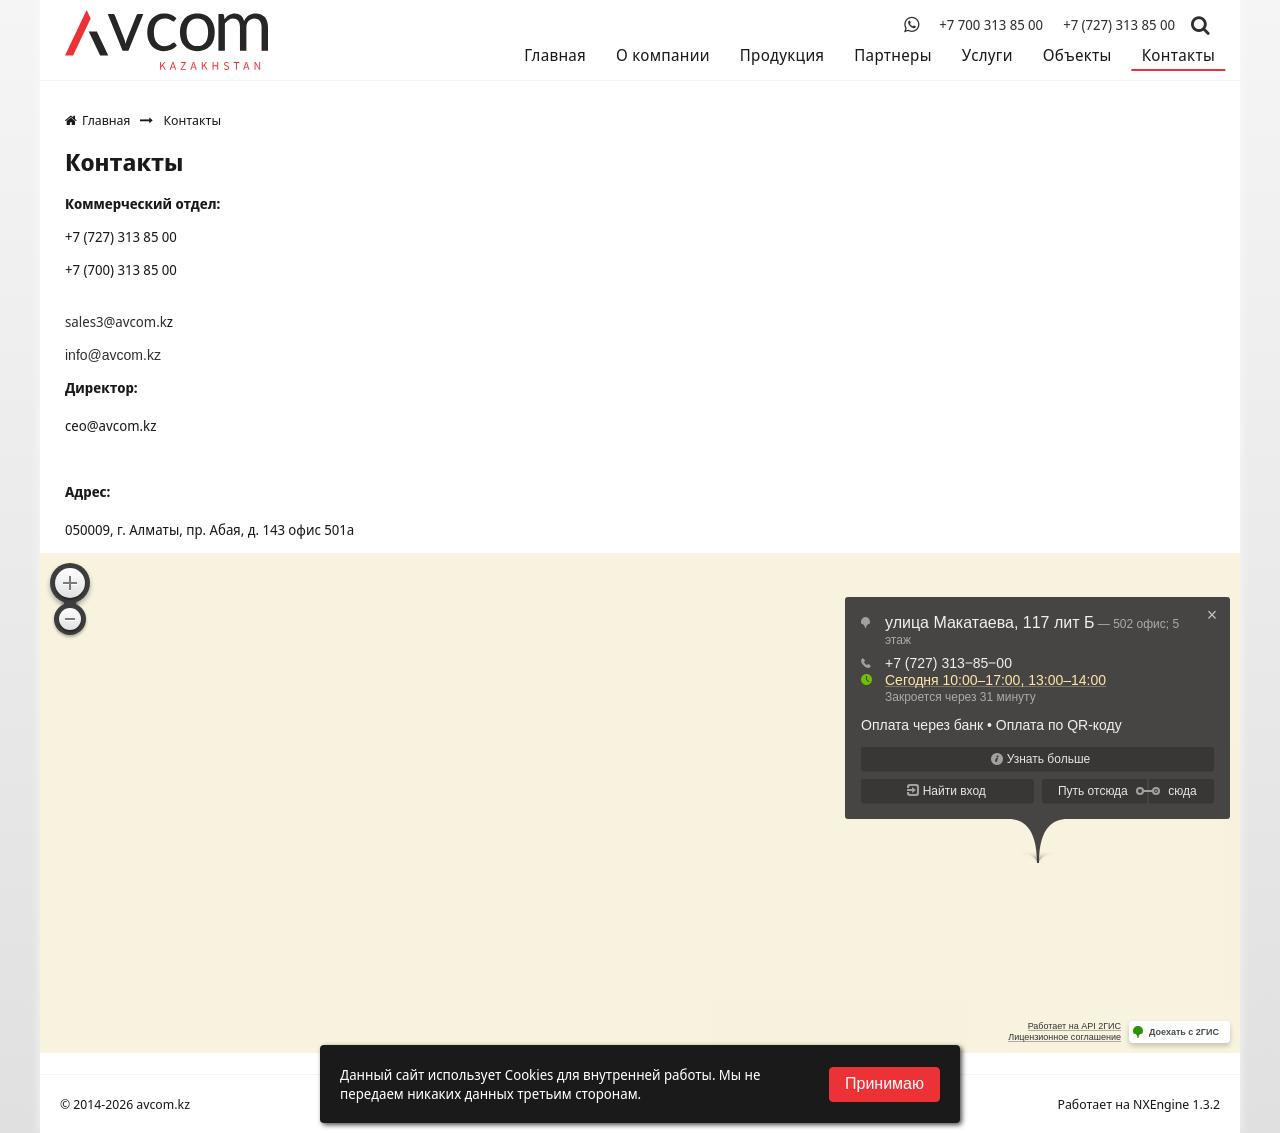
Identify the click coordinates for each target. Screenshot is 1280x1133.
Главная (555, 55)
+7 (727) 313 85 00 (1119, 25)
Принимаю (884, 1083)
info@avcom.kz (113, 355)
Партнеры (892, 55)
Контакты (1178, 55)
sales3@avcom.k (116, 321)
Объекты (1077, 55)
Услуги (987, 55)
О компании (663, 55)
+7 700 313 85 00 (991, 25)
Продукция (782, 55)
